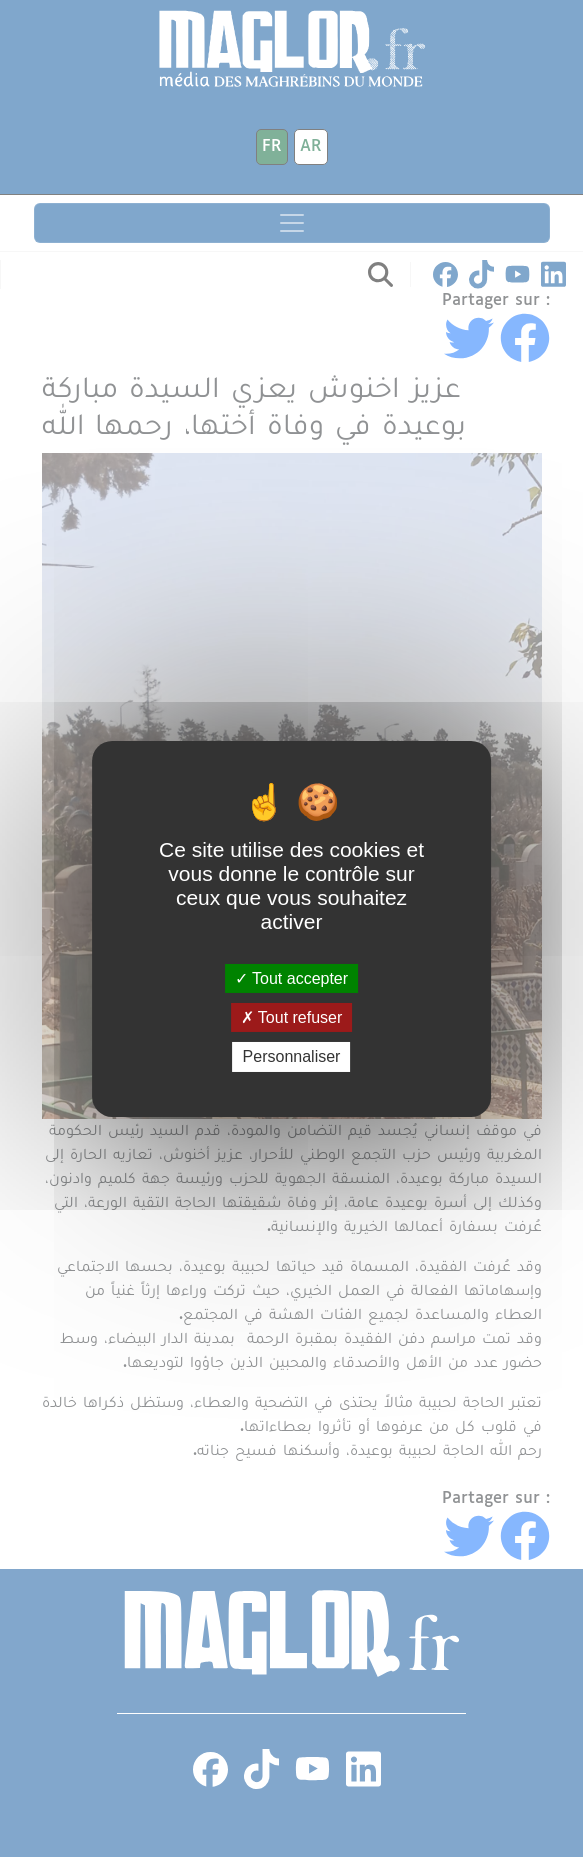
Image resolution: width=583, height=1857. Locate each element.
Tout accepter (291, 978)
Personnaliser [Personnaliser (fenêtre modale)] (292, 1056)
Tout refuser (292, 1017)
